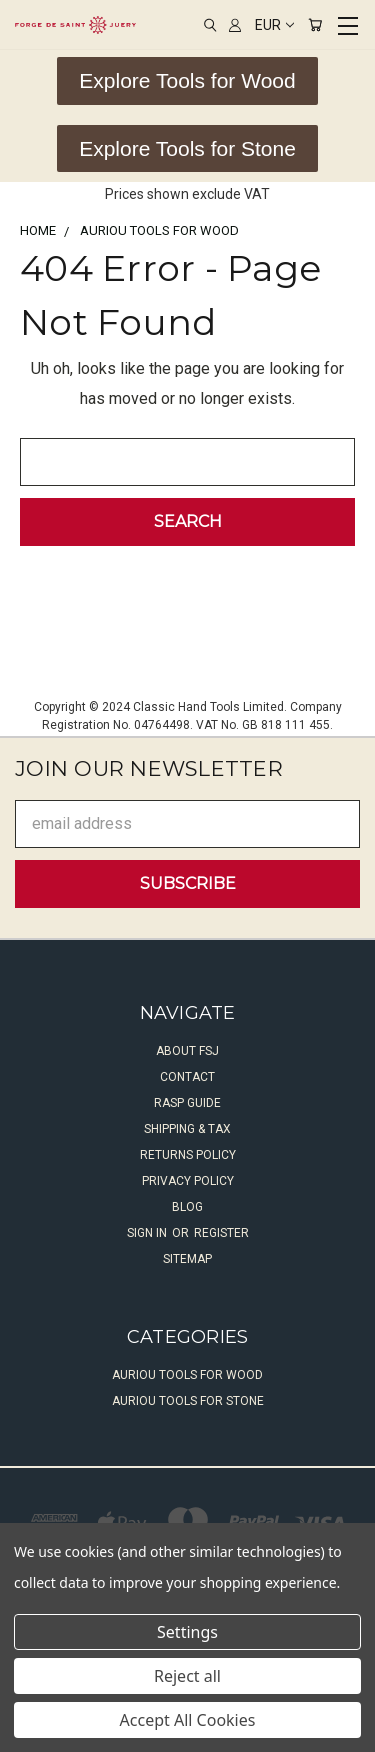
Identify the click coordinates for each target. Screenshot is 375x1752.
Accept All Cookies (188, 1720)
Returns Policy (188, 1155)
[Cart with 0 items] (315, 25)
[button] (187, 81)
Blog (187, 1207)
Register (221, 1233)
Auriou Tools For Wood (187, 1375)
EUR (273, 25)
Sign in (148, 1233)
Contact (187, 1077)
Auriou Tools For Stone (188, 1401)
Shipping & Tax (187, 1129)
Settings (187, 1632)
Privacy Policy (188, 1181)
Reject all (187, 1676)
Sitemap (187, 1259)
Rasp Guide (187, 1103)
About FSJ (187, 1051)
